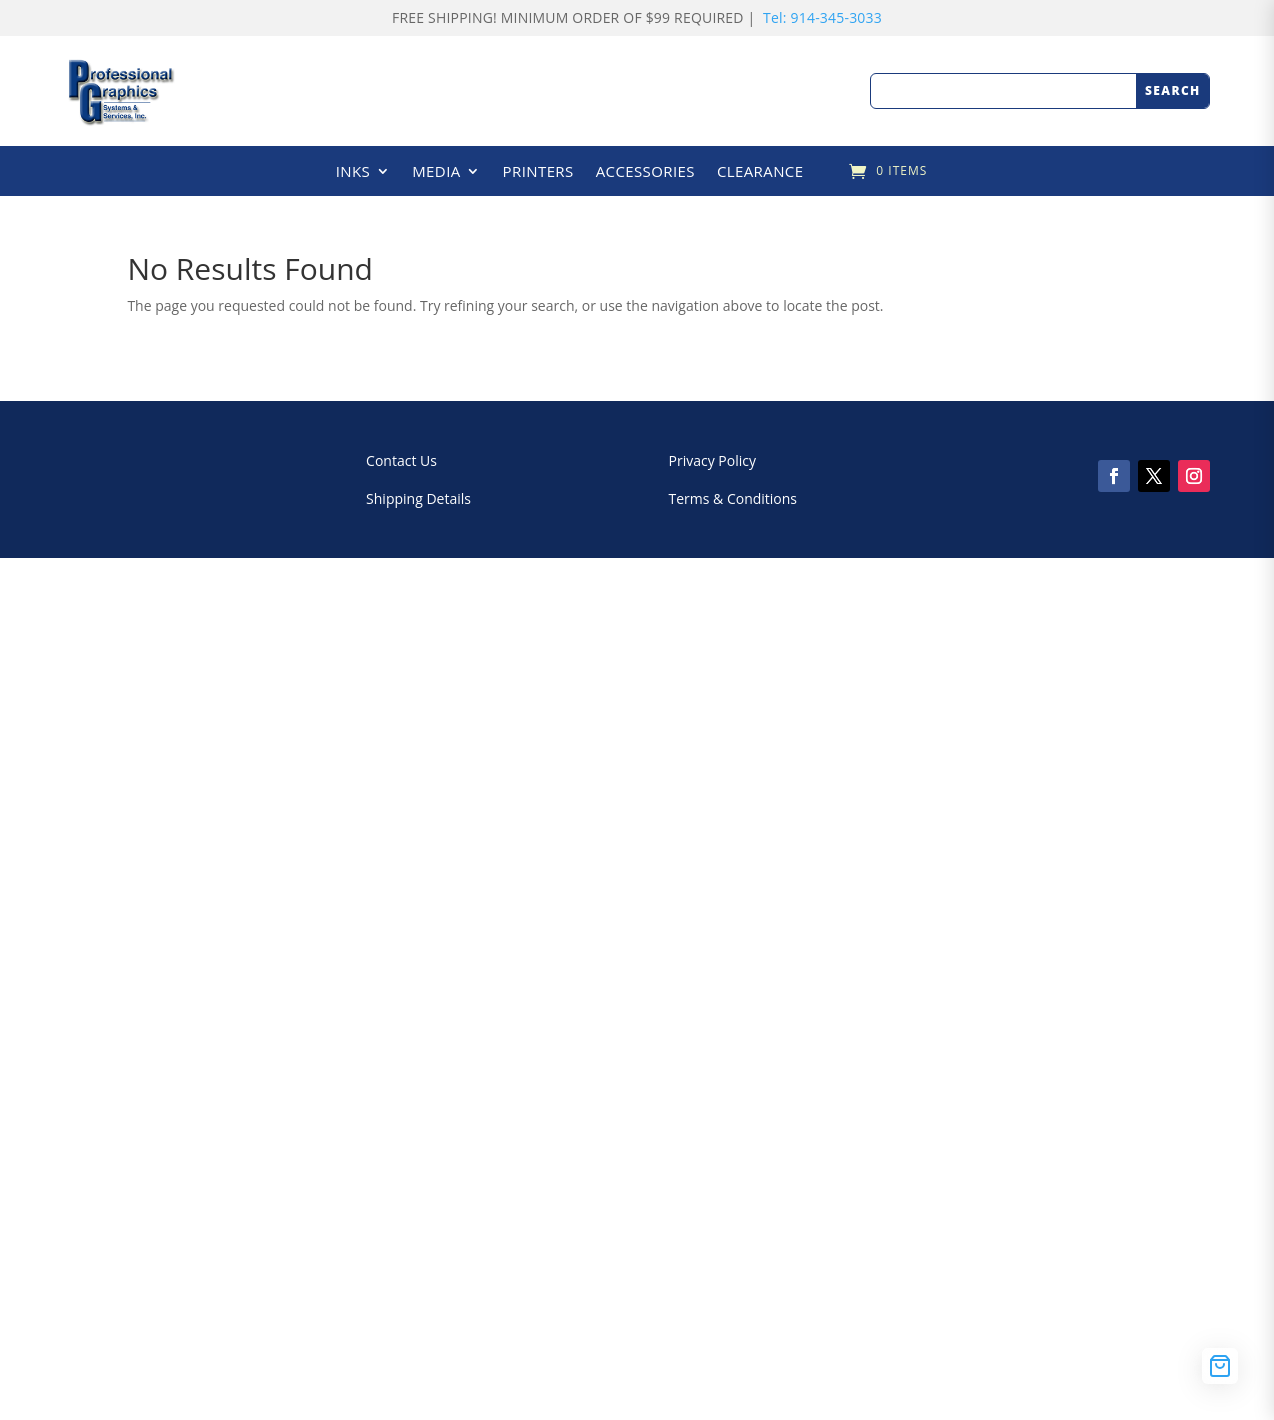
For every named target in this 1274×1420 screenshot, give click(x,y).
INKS (353, 172)
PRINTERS (538, 172)
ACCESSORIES (645, 172)
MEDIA (436, 172)
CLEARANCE (760, 172)
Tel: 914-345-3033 (822, 17)
